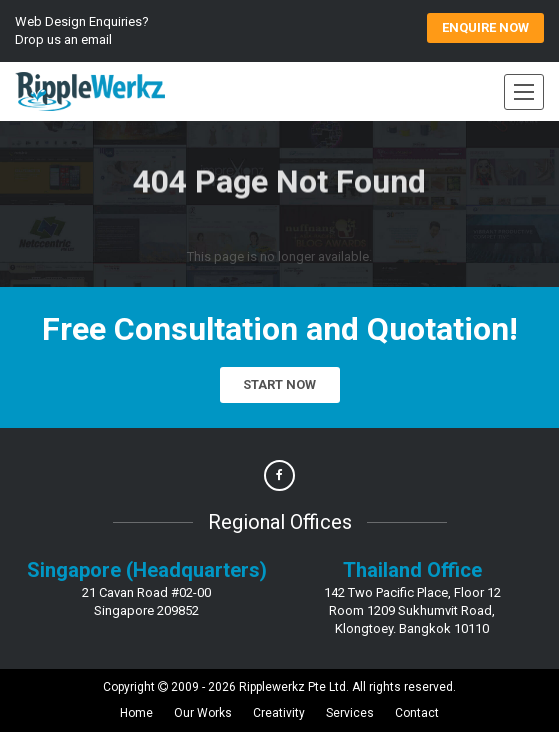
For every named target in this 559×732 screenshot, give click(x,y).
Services (350, 713)
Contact (417, 713)
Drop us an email (63, 39)
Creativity (279, 713)
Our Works (203, 713)
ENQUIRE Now (485, 27)
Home (136, 713)
